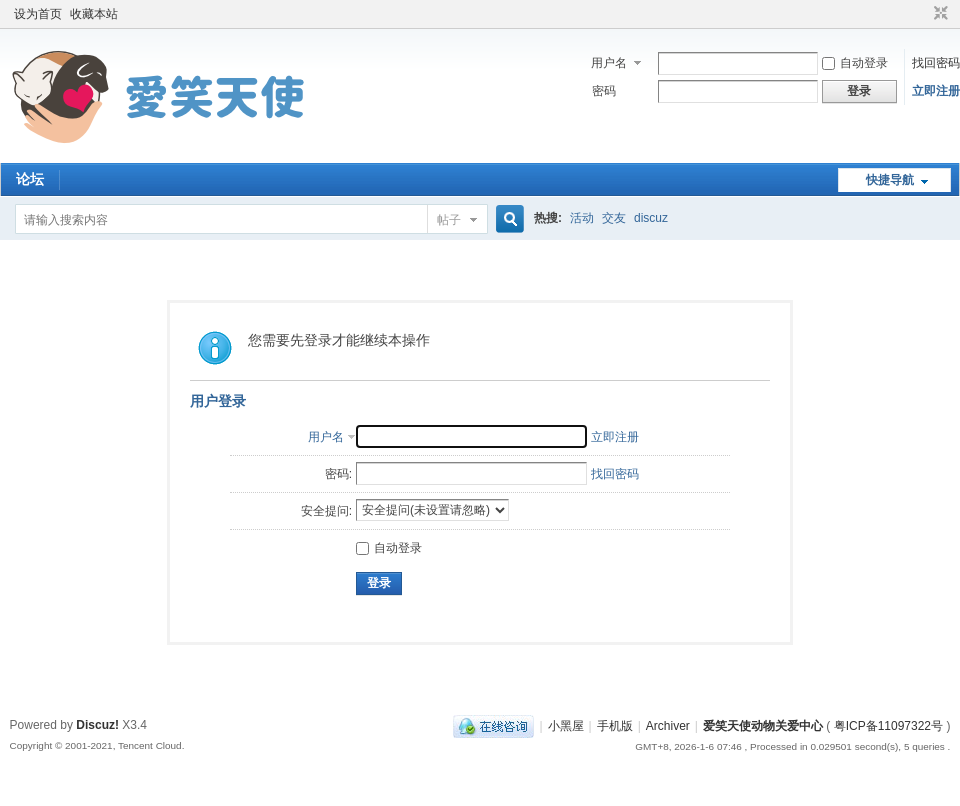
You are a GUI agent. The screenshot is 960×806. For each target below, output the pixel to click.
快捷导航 (890, 180)
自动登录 (855, 63)
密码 (604, 91)
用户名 (609, 63)
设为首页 (38, 14)
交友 (614, 218)
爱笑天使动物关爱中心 (763, 726)
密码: (338, 474)
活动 (582, 218)
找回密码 (936, 63)
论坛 (30, 179)
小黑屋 (566, 726)
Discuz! (97, 725)
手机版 (615, 726)
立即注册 (936, 91)
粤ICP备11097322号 (888, 726)
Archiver (668, 726)
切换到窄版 (938, 14)
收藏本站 (94, 14)
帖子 (449, 220)
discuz (651, 218)
